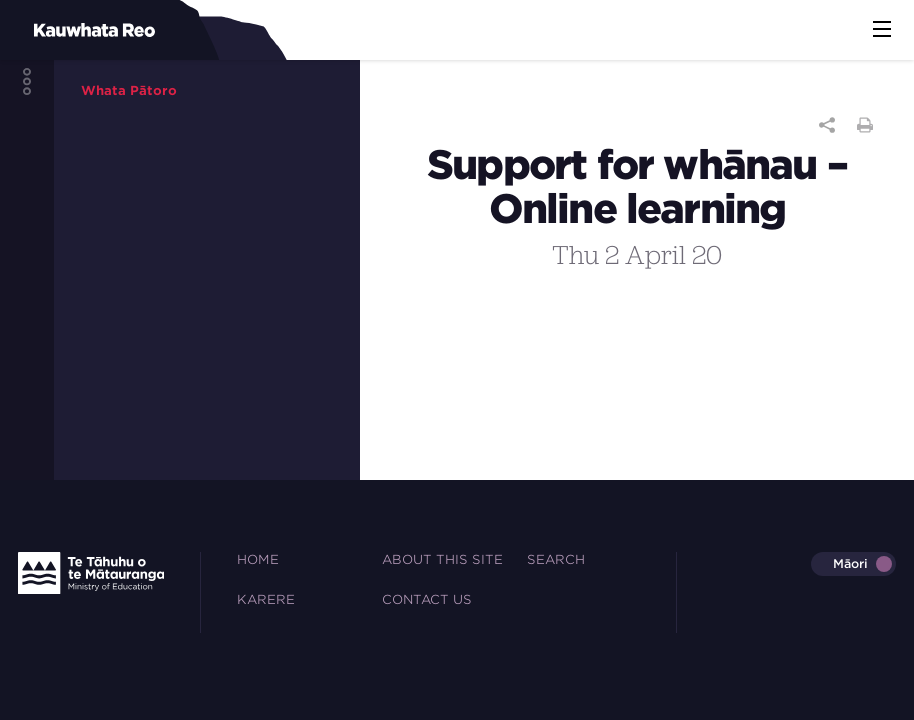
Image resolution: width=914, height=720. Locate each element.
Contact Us (427, 599)
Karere (266, 599)
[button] (882, 30)
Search (556, 559)
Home (258, 559)
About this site (442, 559)
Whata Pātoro (129, 90)
